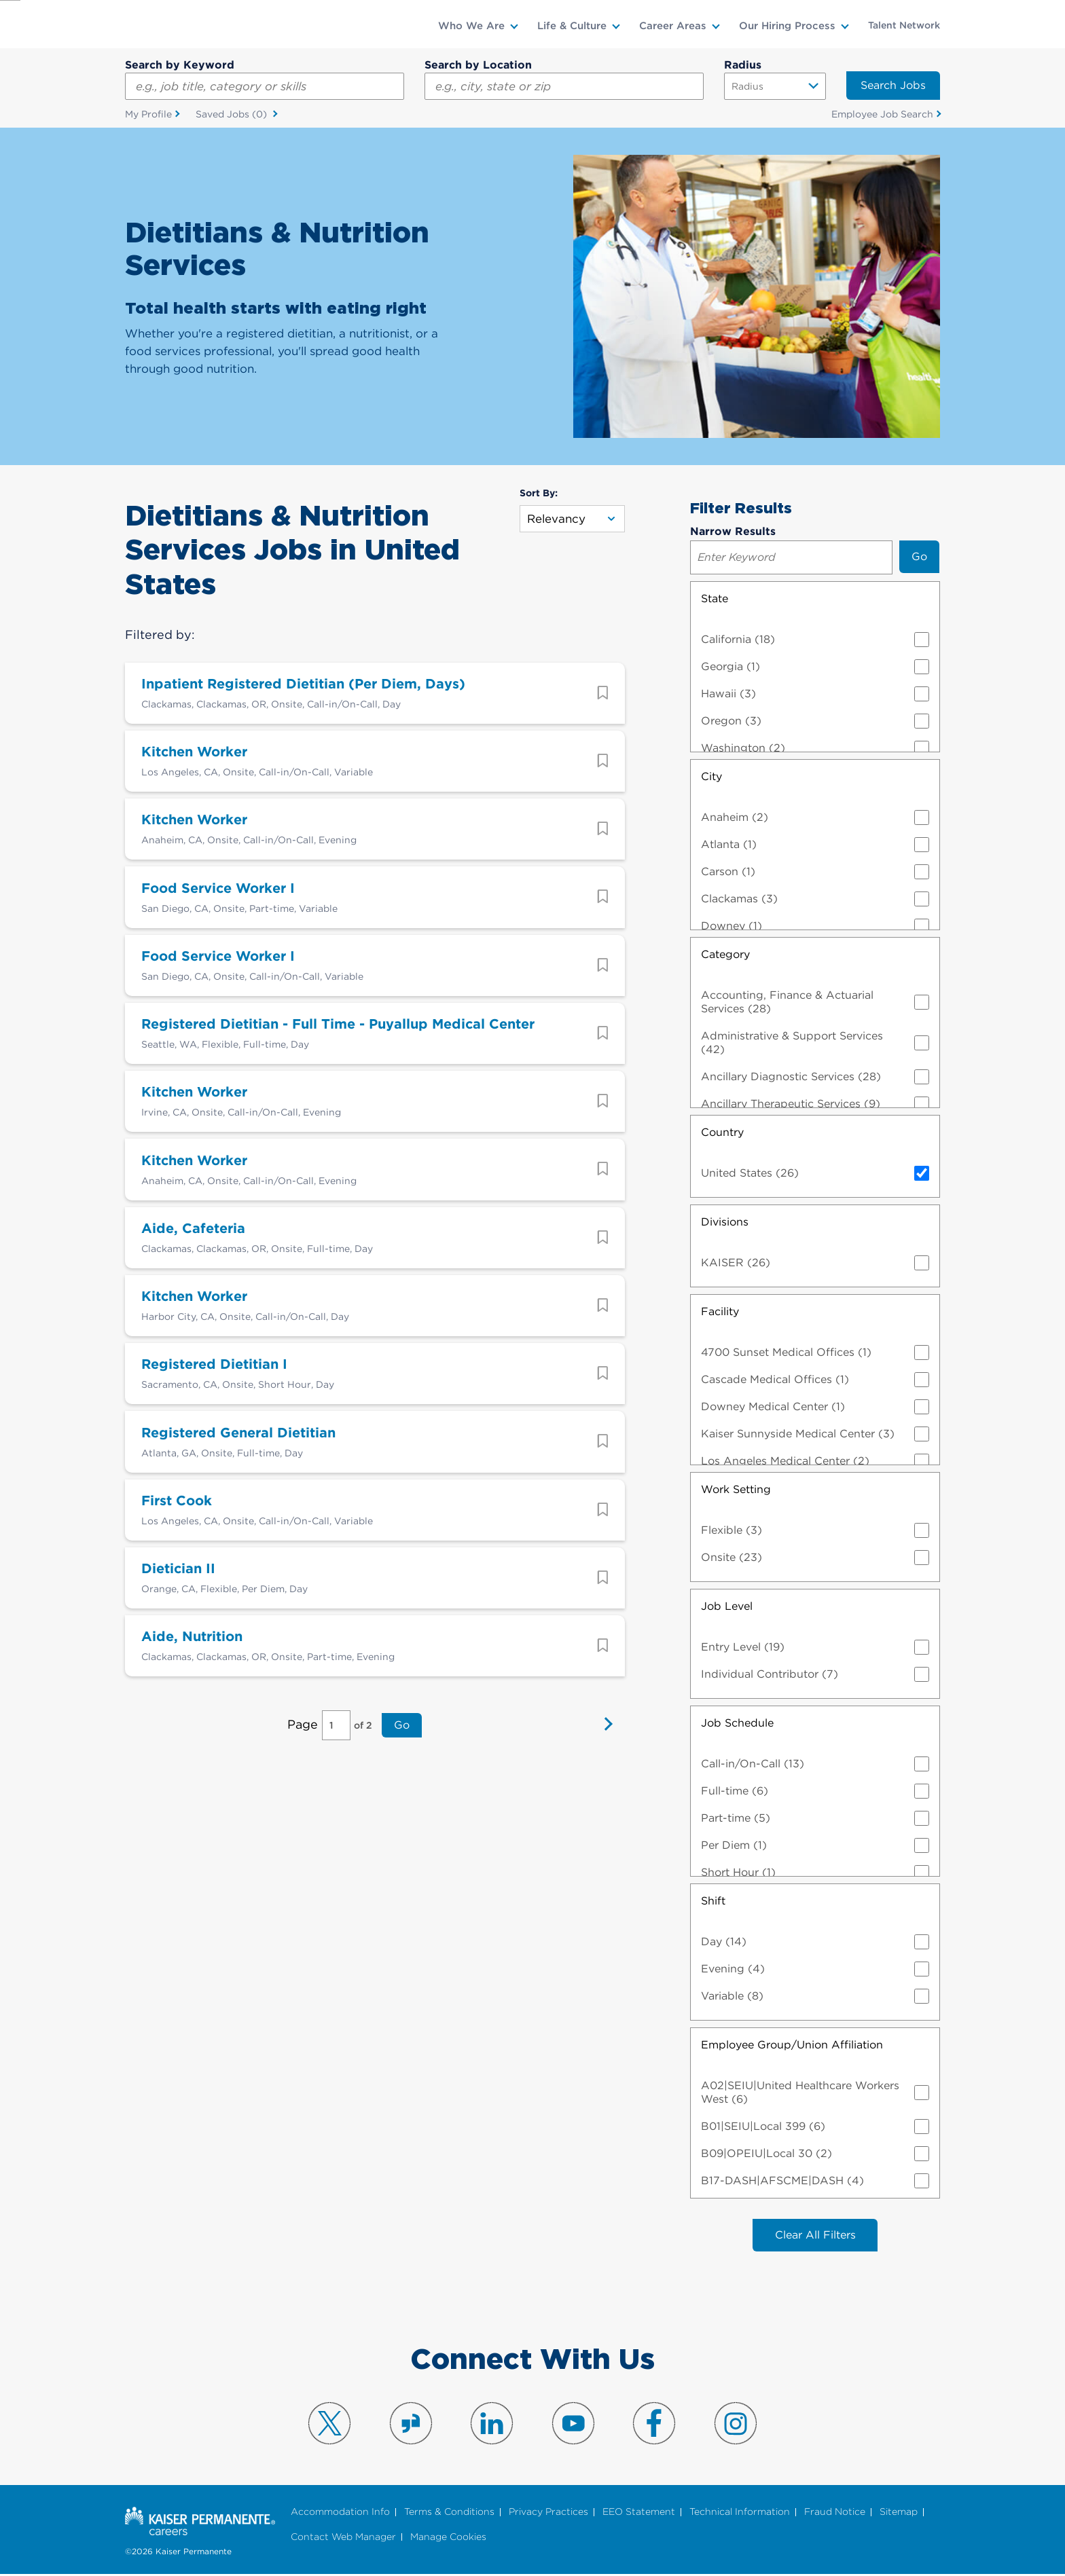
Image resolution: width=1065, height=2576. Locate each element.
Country (722, 1132)
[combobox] (564, 86)
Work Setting (736, 1490)
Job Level (727, 1606)
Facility (720, 1312)
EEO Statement (638, 2514)
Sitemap (899, 2514)
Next (604, 1763)
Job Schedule (737, 1723)
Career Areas (672, 26)
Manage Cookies (448, 2538)
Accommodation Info (340, 2514)
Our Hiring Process (787, 26)
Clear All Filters (815, 2236)
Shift (713, 1901)
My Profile (148, 114)
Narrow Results (733, 532)
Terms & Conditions (449, 2514)
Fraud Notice (834, 2514)
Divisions (724, 1222)
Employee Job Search (882, 114)
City (711, 777)
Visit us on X (329, 2425)
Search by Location (478, 64)
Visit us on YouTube (573, 2425)
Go (400, 1762)
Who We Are (471, 26)
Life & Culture (572, 26)
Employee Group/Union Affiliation (792, 2045)
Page (304, 1762)
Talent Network (904, 25)
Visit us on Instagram (735, 2425)
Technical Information (739, 2514)
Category (725, 955)
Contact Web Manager (343, 2538)
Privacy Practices (548, 2514)
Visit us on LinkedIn (491, 2425)
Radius (742, 64)
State (714, 599)
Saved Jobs (233, 115)
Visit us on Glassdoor (411, 2425)
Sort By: (539, 493)
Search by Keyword (179, 64)
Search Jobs (893, 85)
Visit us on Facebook (654, 2425)
